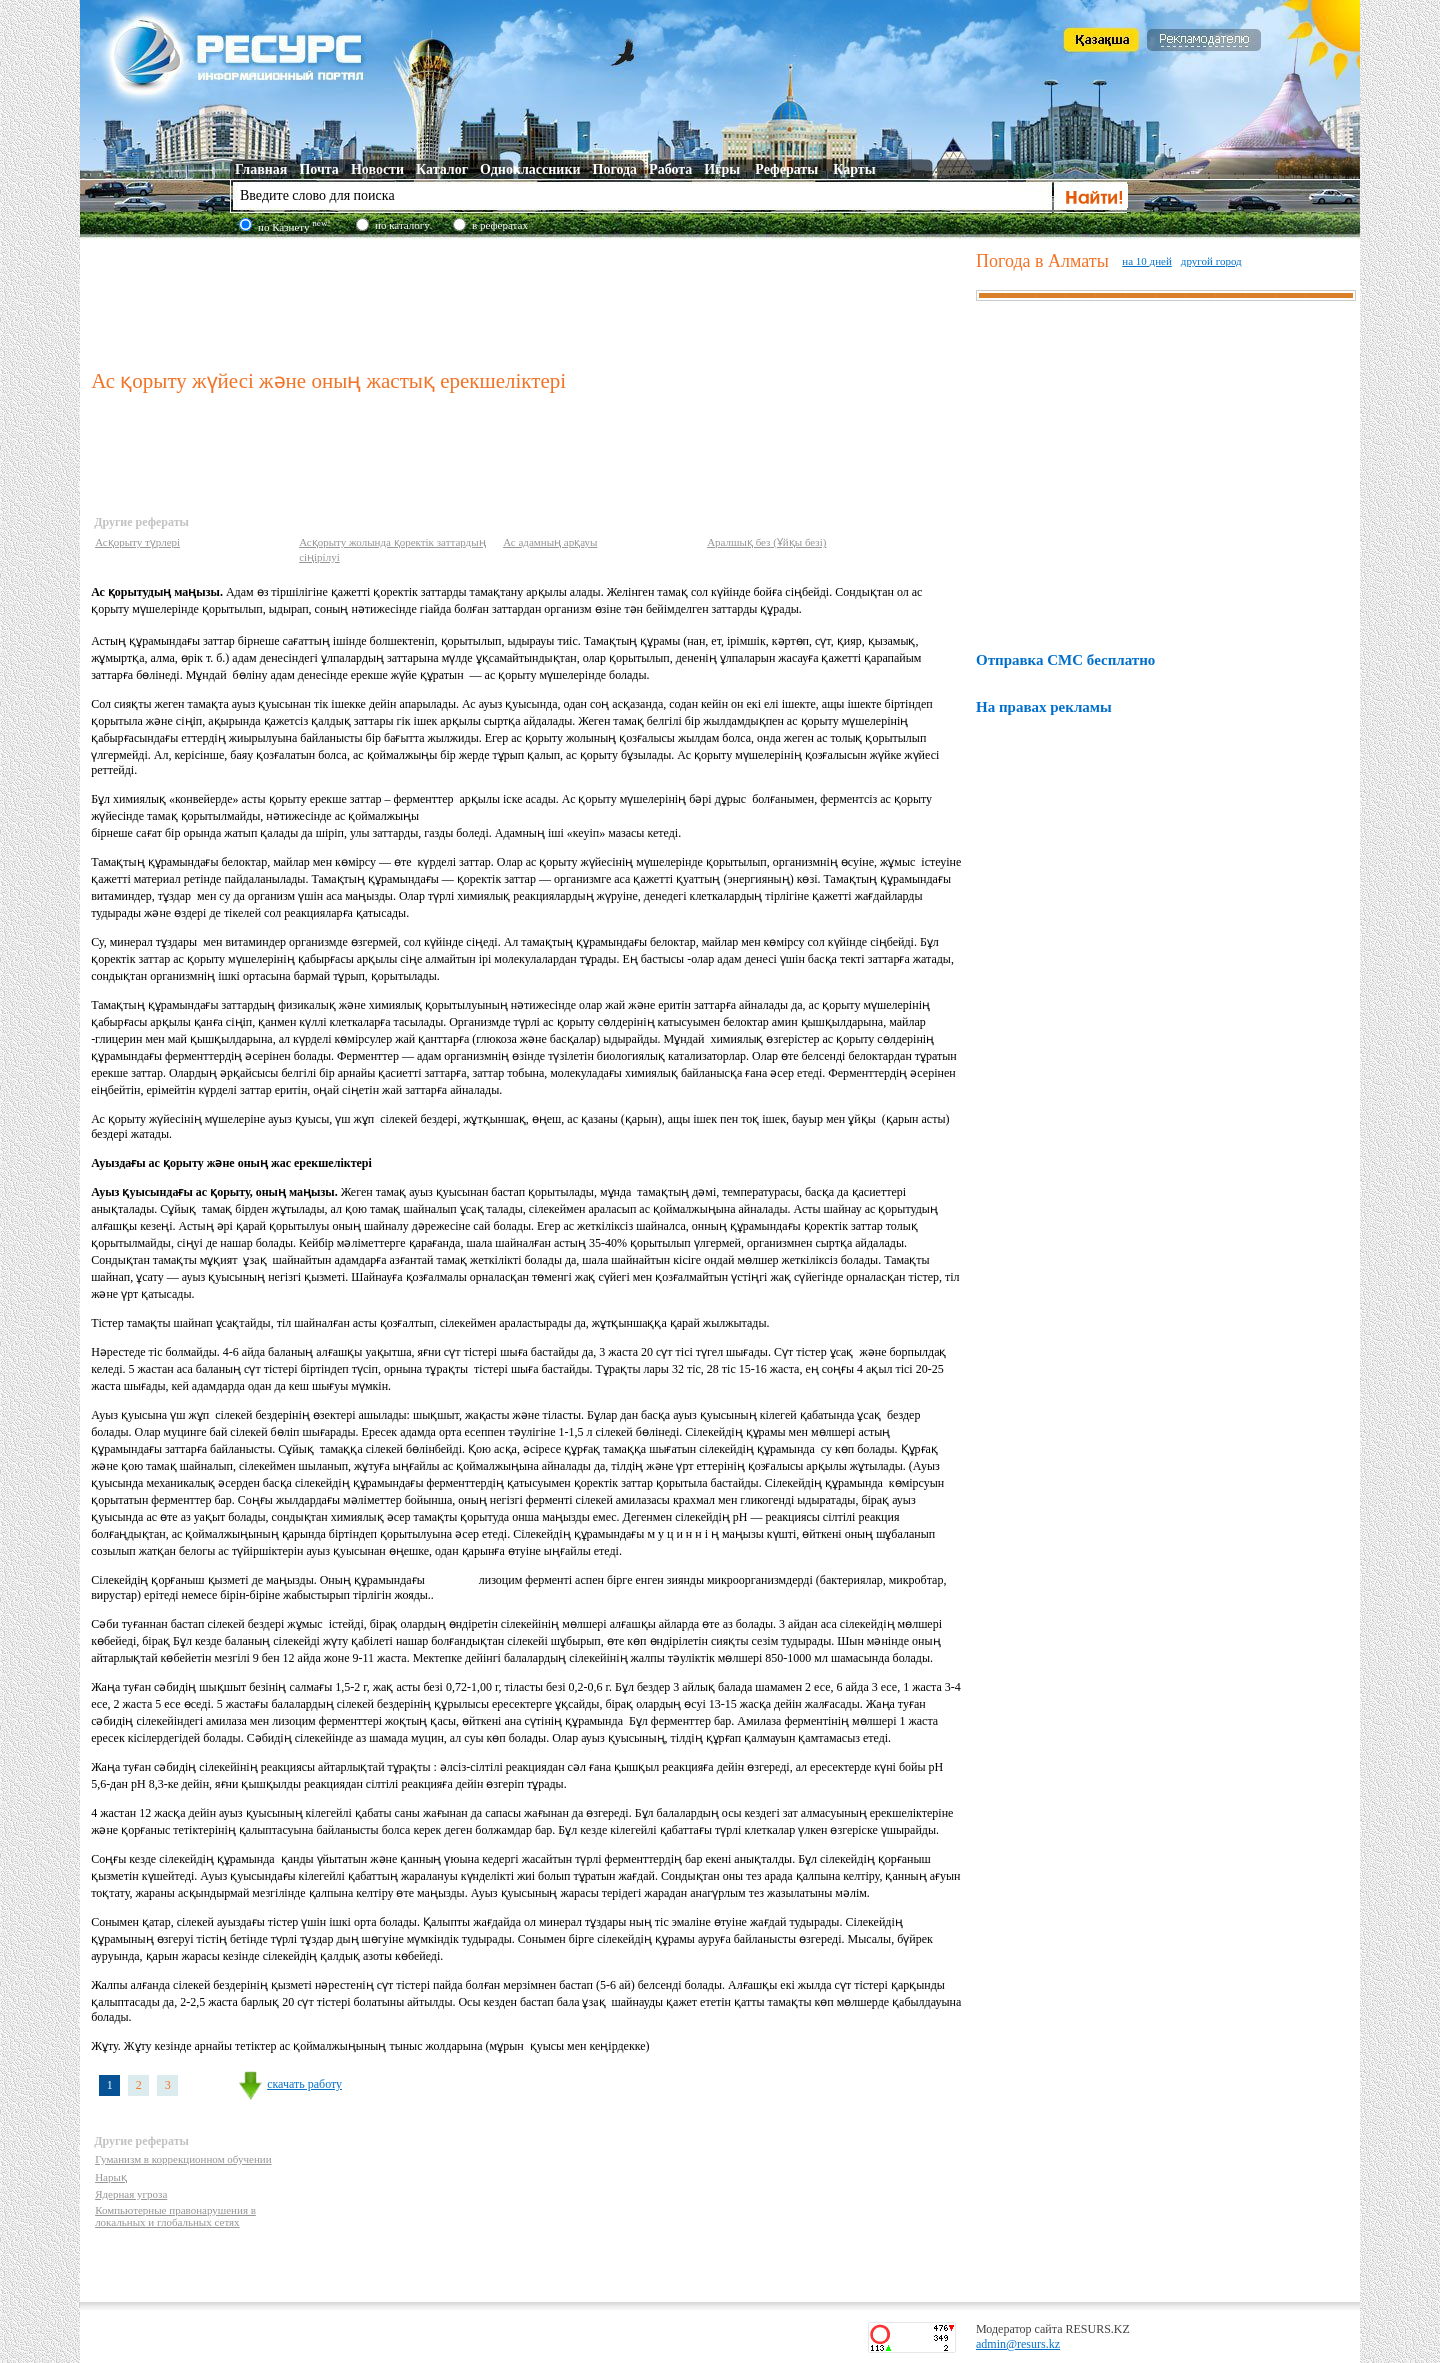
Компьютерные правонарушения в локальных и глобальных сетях (175, 2216)
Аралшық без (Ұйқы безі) (766, 542)
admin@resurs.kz (1018, 2344)
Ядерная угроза (131, 2194)
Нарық (111, 2177)
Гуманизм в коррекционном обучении (183, 2159)
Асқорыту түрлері (137, 542)
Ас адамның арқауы (550, 542)
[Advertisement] (529, 299)
